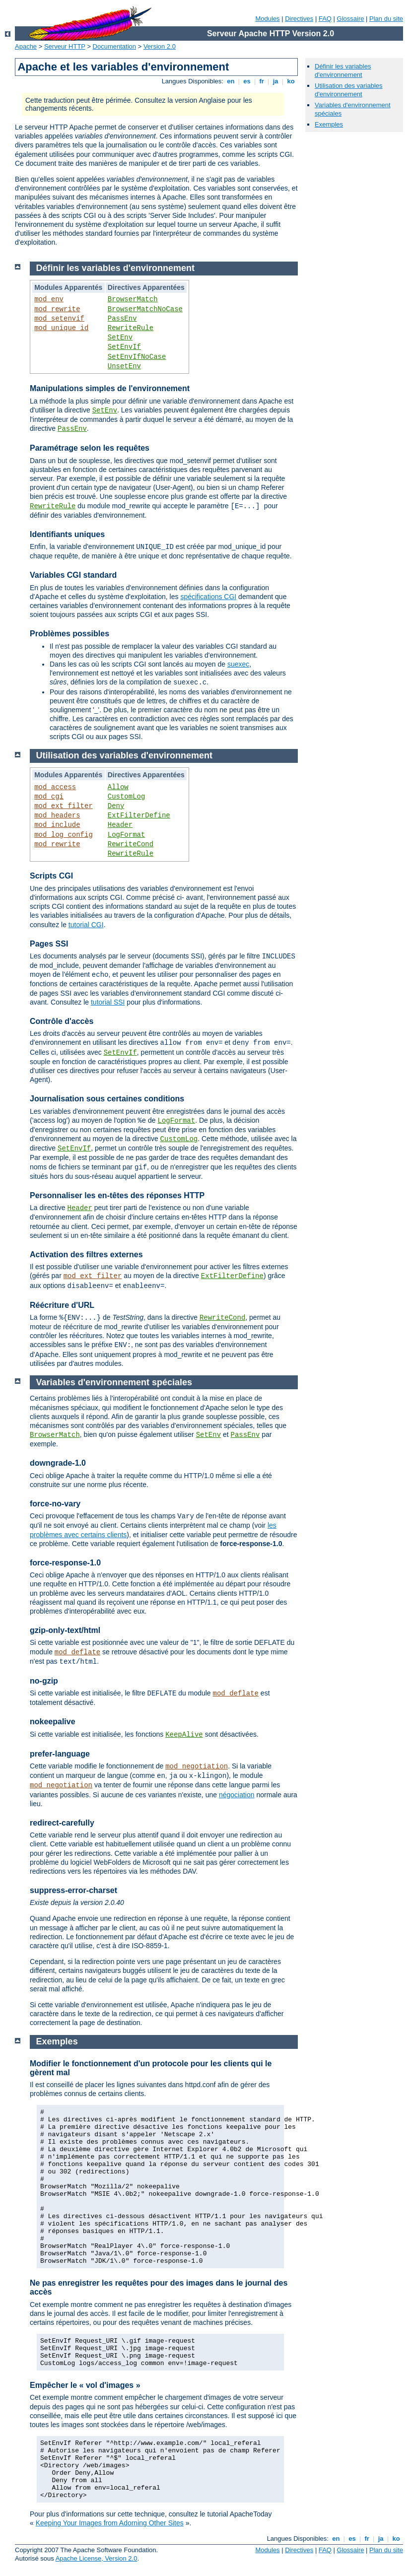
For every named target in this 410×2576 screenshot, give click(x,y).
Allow (118, 787)
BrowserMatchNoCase (145, 309)
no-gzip (44, 1681)
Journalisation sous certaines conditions (107, 1098)
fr (262, 81)
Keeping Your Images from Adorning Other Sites (110, 2523)
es (247, 81)
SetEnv (120, 337)
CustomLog (126, 797)
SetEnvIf (124, 347)
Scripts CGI (51, 876)
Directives (299, 18)
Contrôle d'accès (61, 1021)
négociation (237, 1795)
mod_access (55, 787)
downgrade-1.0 (58, 1463)
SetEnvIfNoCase (137, 357)
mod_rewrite (57, 309)
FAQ (325, 18)
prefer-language (60, 1754)
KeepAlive (184, 1735)
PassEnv (122, 319)
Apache (26, 46)
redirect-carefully (62, 1823)
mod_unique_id (61, 328)
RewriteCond (130, 844)
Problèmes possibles (69, 633)
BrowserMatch (133, 299)
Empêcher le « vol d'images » (85, 2385)
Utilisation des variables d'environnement (349, 90)
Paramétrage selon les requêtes (89, 448)
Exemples (329, 124)
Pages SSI (49, 944)
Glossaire (350, 18)
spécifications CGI (208, 597)
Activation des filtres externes (86, 1254)
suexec (238, 664)
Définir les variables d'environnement (343, 70)
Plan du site (386, 18)
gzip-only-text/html (65, 1630)
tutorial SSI (108, 1002)
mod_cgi (49, 797)
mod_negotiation (196, 1766)
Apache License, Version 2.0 (96, 2558)
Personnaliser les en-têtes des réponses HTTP (117, 1195)
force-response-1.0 (65, 1563)
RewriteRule (130, 328)
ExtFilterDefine (139, 815)
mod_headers (57, 815)
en (230, 81)
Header (120, 825)
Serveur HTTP (64, 46)
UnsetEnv (124, 366)
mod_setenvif (59, 319)
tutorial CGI (86, 925)
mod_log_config (63, 835)
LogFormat (126, 835)
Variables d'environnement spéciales (114, 1382)
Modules (267, 18)
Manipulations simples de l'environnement (110, 388)
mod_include (57, 825)
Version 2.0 (159, 46)
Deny (116, 806)
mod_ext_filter (63, 806)
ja (275, 81)
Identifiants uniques (67, 534)
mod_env (49, 299)
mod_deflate (77, 1652)
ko (290, 81)
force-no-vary (55, 1503)
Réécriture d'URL (62, 1305)
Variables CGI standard (73, 575)
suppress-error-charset (73, 1890)
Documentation (114, 46)
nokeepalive (52, 1721)
